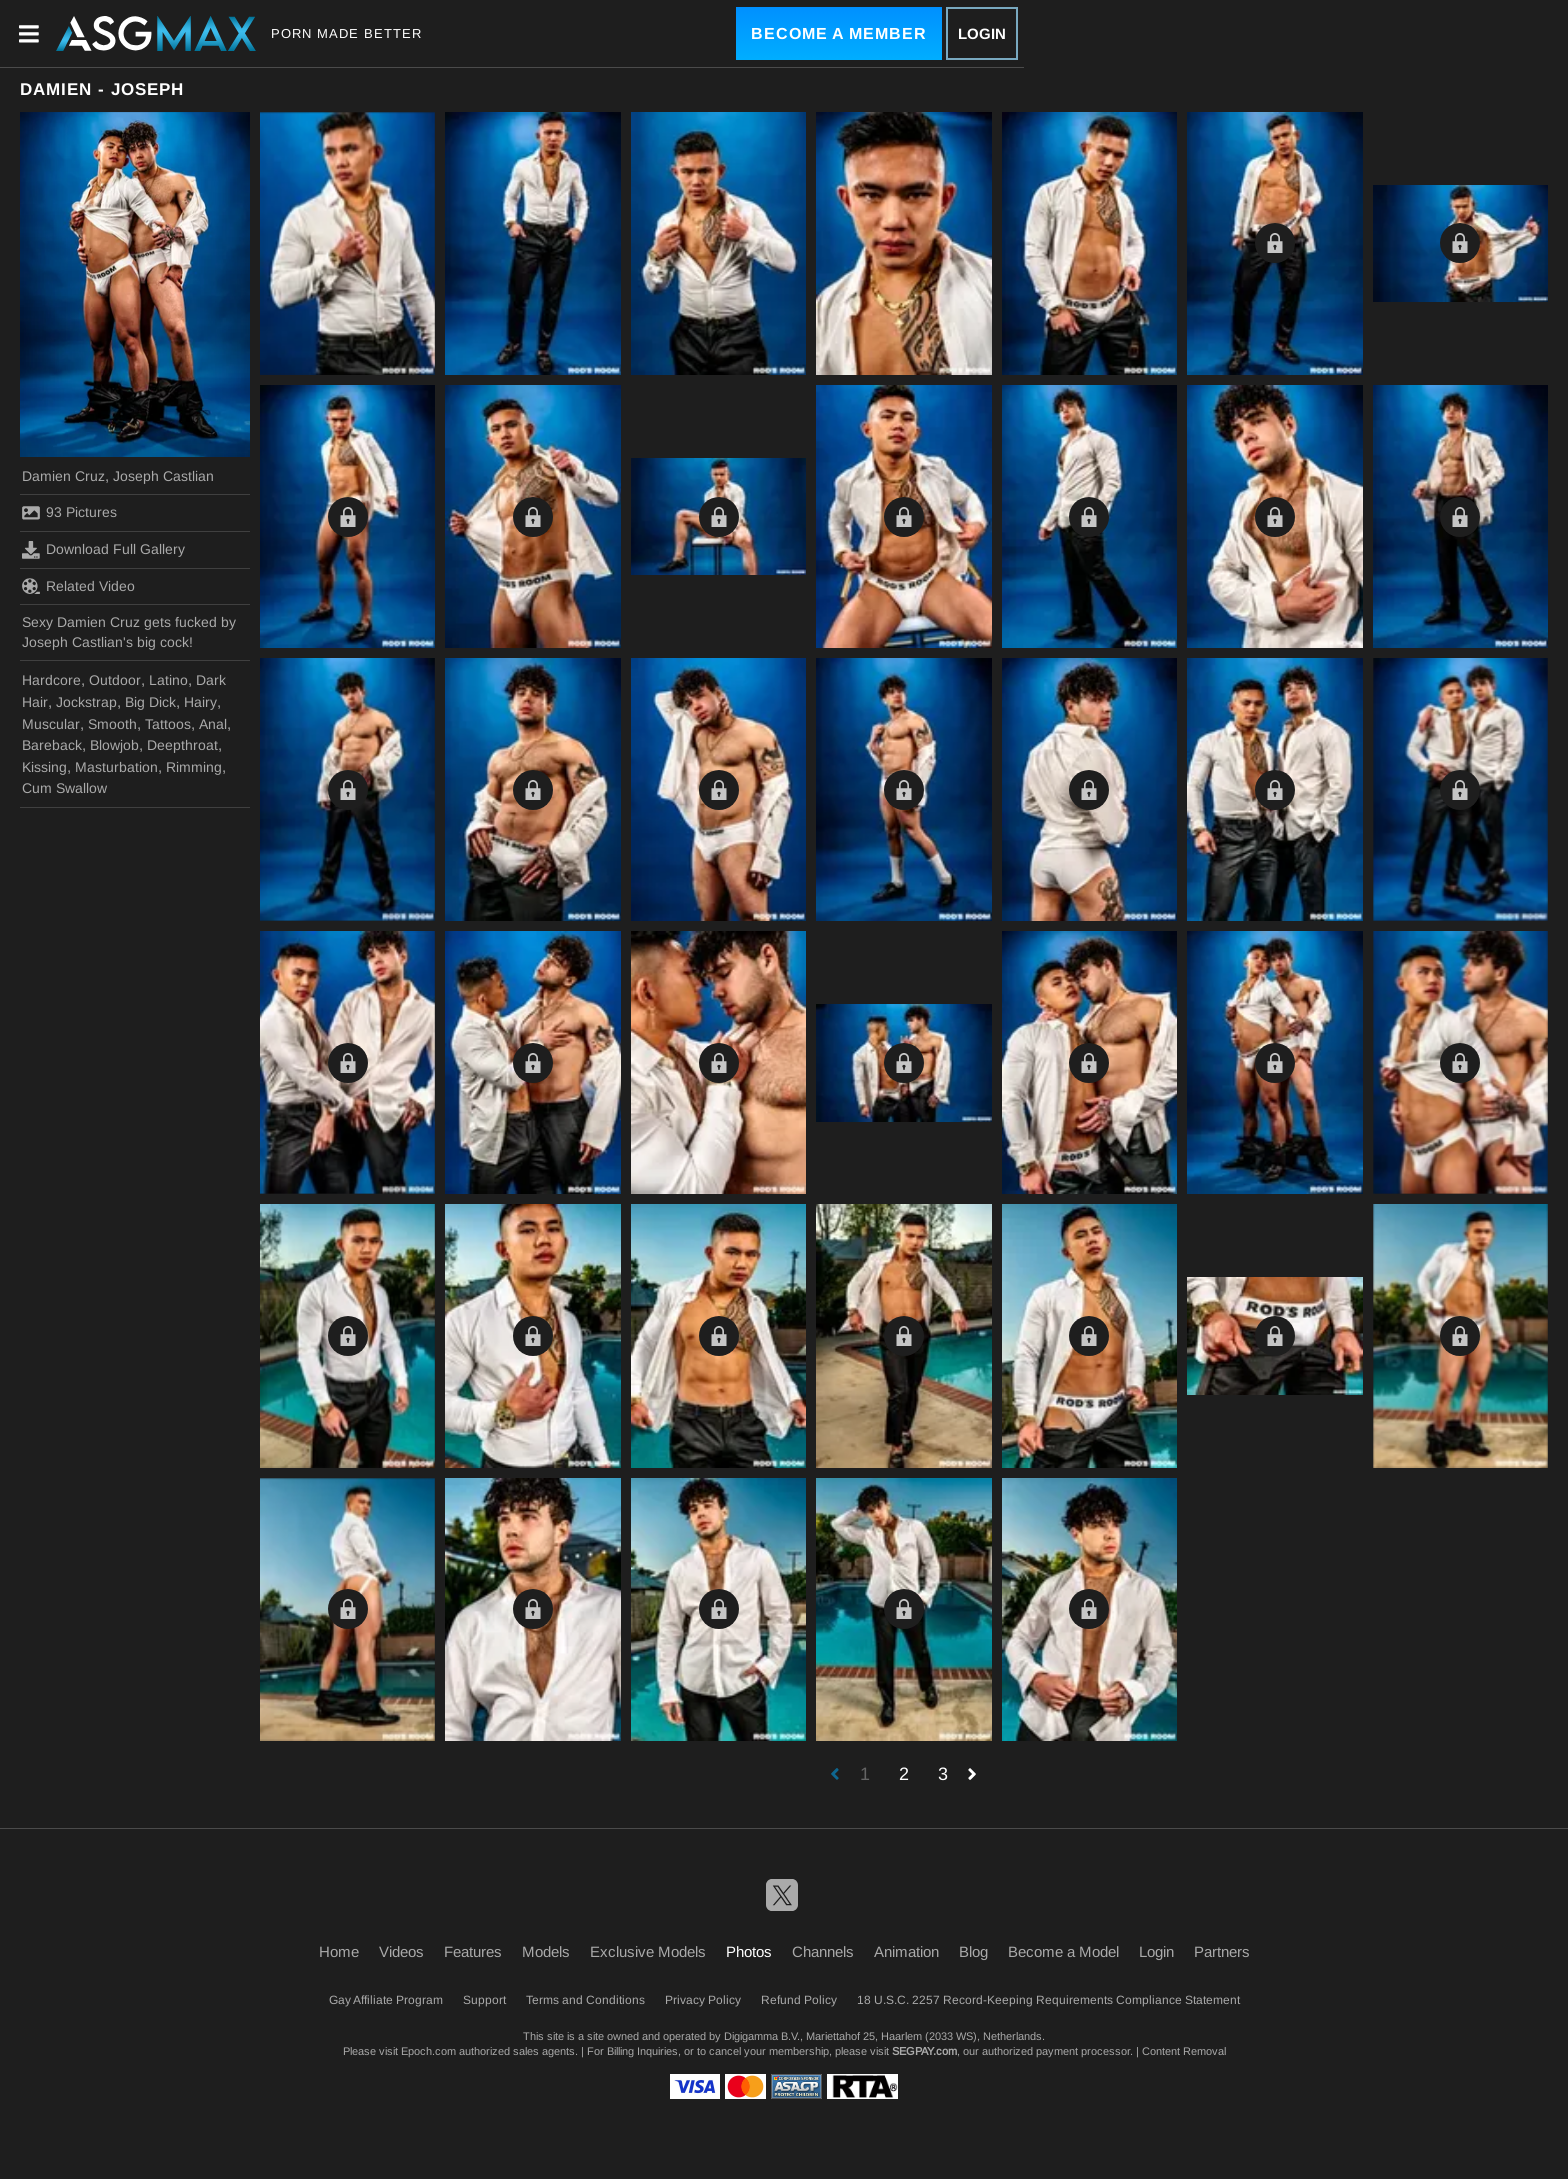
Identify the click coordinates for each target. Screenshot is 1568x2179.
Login (982, 33)
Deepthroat (182, 745)
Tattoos (168, 724)
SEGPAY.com (924, 2051)
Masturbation (116, 767)
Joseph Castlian (163, 476)
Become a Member (839, 33)
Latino (168, 680)
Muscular (51, 724)
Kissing (44, 767)
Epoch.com (428, 2051)
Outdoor (115, 680)
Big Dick (150, 702)
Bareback (52, 745)
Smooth (112, 724)
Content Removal (1184, 2051)
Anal (213, 724)
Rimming (194, 767)
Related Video (78, 586)
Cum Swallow (64, 788)
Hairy (200, 702)
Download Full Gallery (103, 550)
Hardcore (51, 680)
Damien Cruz (63, 476)
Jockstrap (86, 702)
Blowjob (114, 745)
